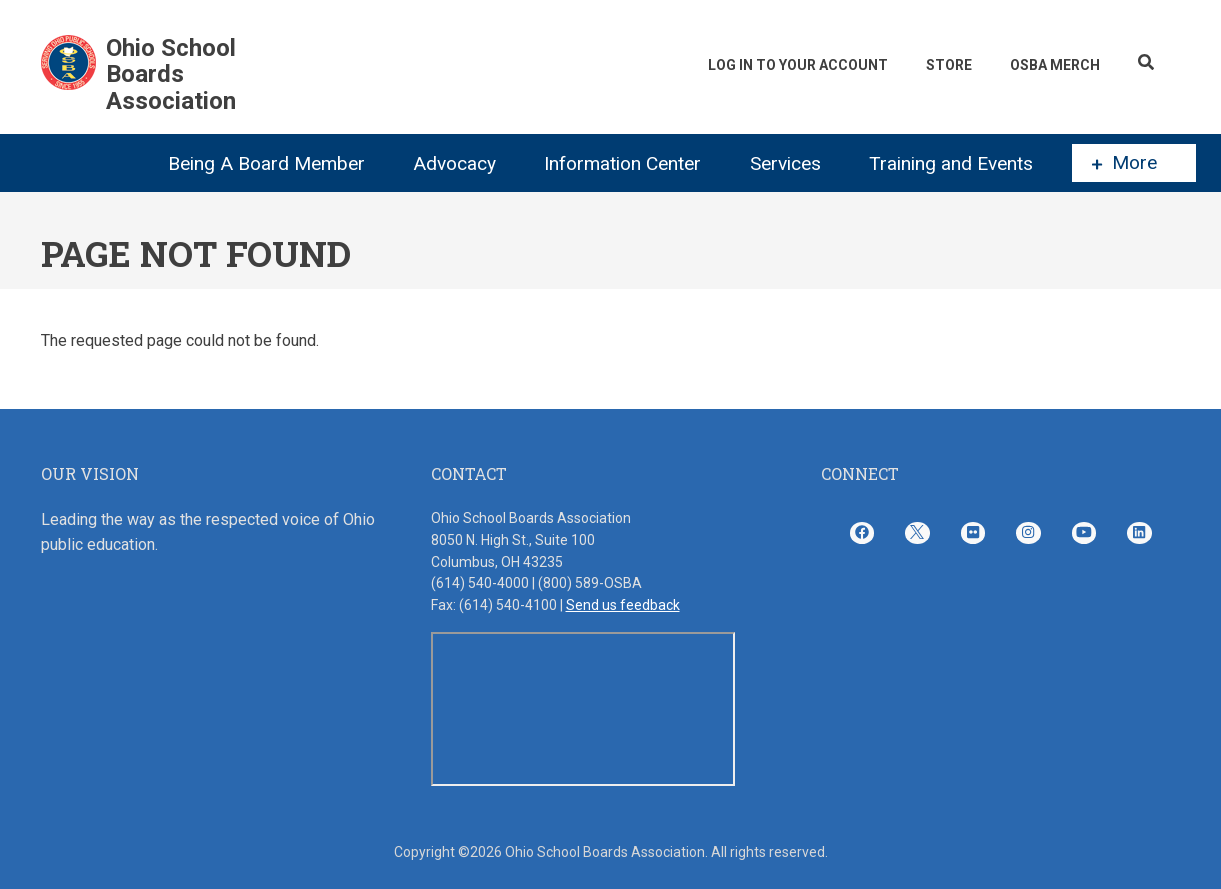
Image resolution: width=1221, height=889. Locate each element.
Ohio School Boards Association (171, 74)
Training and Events (951, 163)
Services (785, 163)
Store (949, 65)
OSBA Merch (1055, 65)
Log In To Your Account (798, 65)
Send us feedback (623, 605)
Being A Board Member (266, 163)
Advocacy (454, 163)
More (1124, 163)
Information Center (622, 163)
